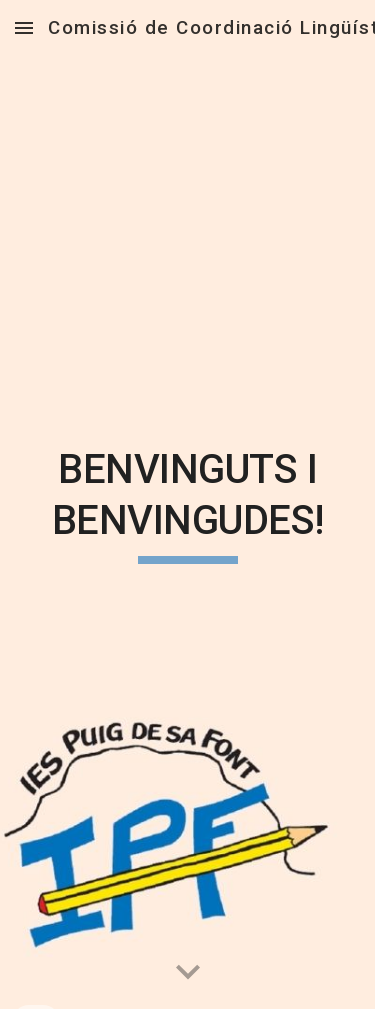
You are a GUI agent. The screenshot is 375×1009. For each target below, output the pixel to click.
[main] (188, 504)
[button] (24, 27)
